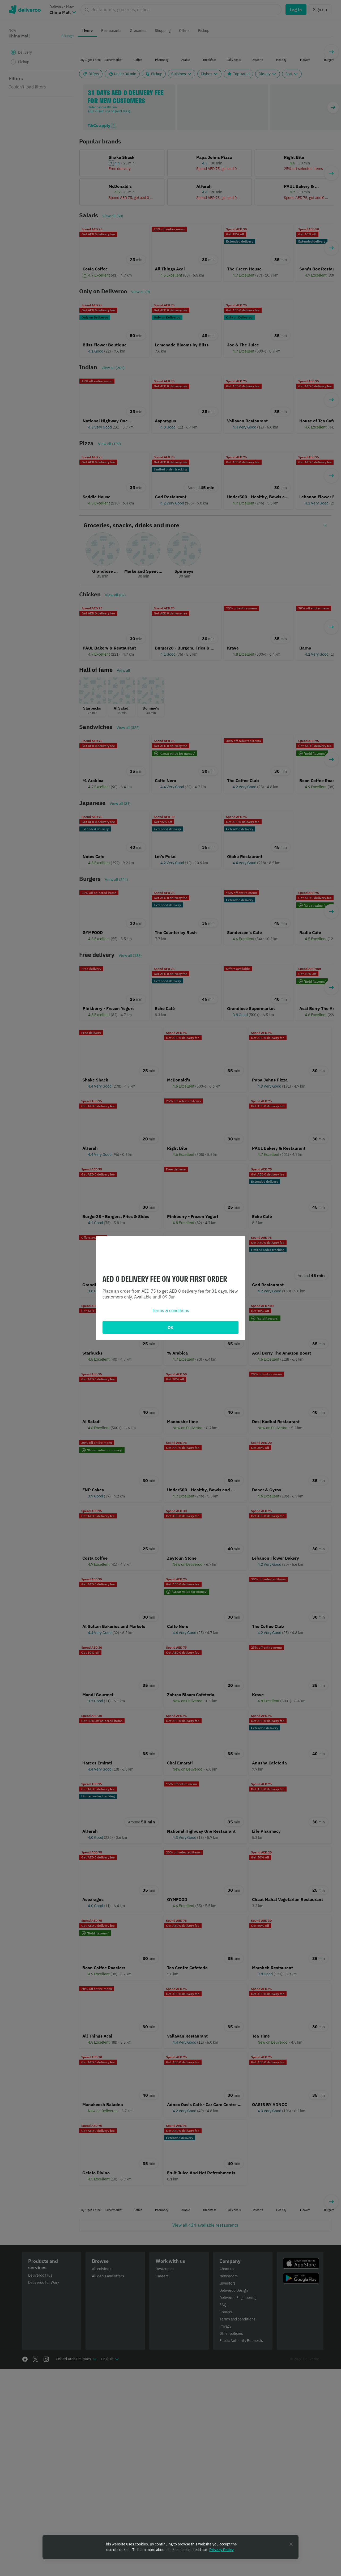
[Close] (291, 2544)
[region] (170, 2547)
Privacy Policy (221, 2549)
